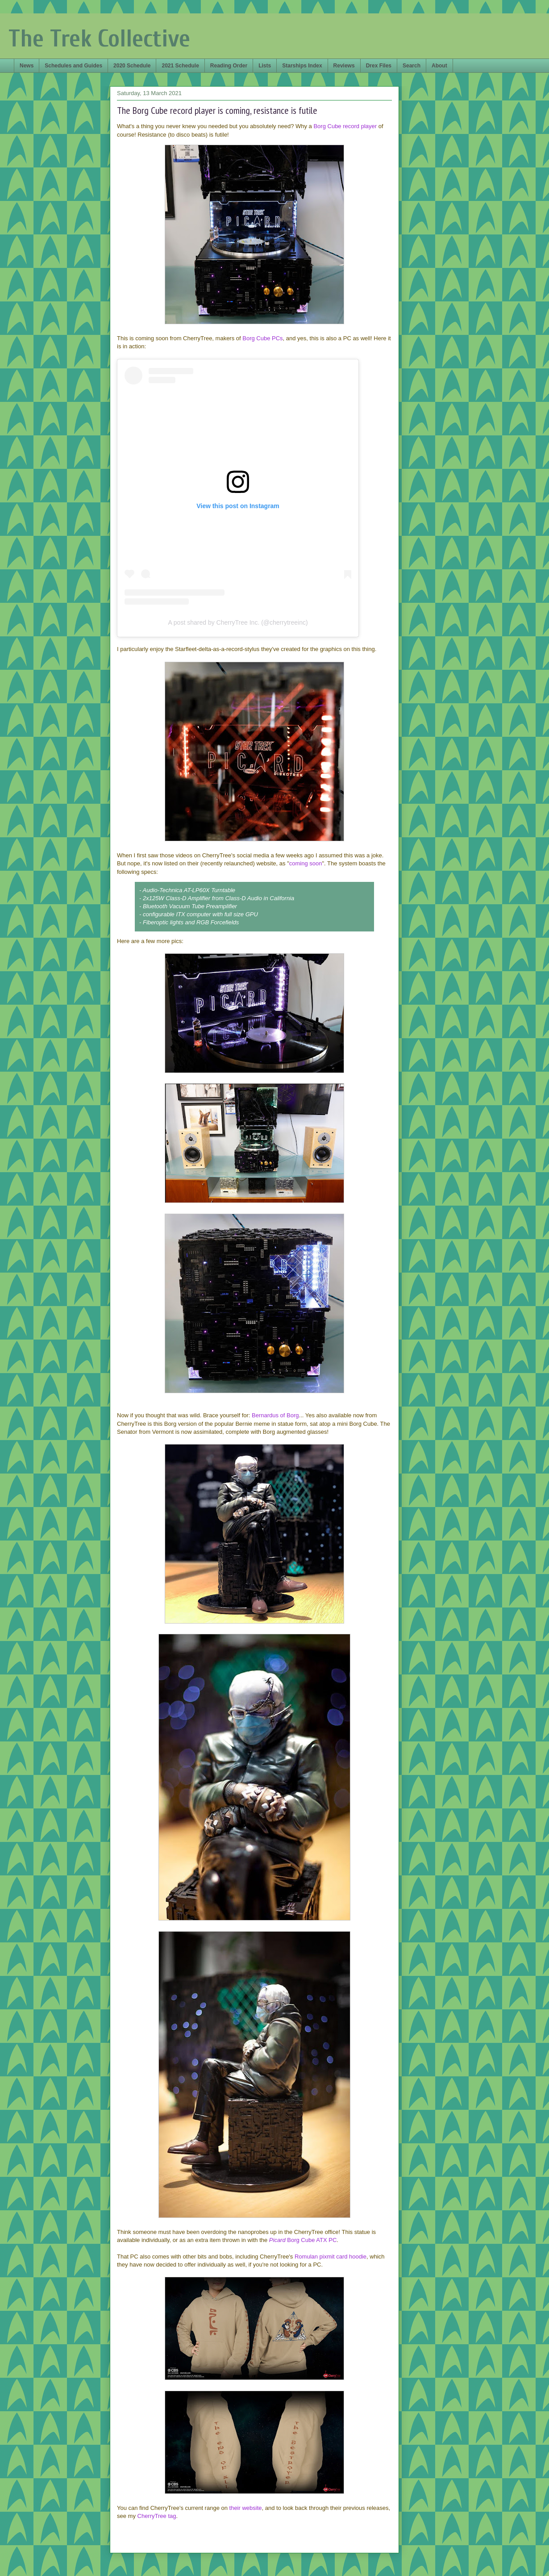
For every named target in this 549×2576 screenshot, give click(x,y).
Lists (264, 66)
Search (411, 66)
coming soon (305, 863)
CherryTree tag (156, 2516)
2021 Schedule (180, 66)
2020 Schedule (131, 66)
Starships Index (302, 66)
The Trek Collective (99, 39)
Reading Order (228, 66)
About (439, 66)
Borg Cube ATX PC (303, 2240)
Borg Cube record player (345, 126)
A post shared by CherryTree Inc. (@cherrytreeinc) (238, 622)
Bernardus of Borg (275, 1415)
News (26, 66)
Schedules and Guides (73, 66)
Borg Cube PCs (262, 338)
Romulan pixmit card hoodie (330, 2256)
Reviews (344, 66)
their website (245, 2508)
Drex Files (378, 66)
